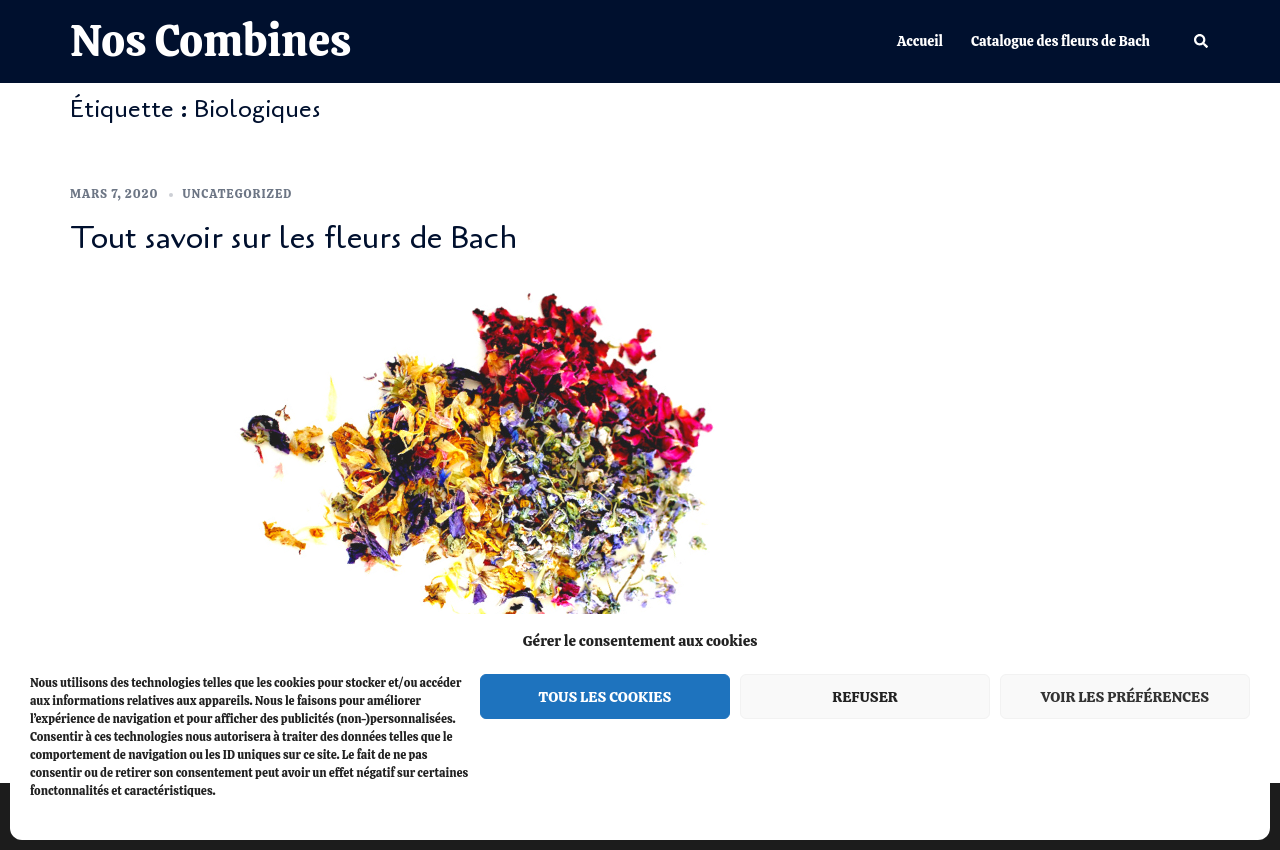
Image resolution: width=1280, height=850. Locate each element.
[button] (1202, 41)
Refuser (864, 697)
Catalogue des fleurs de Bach (1060, 41)
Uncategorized (238, 194)
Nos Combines (210, 40)
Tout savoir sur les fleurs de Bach (293, 237)
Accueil (920, 41)
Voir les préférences (1125, 697)
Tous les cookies (605, 697)
